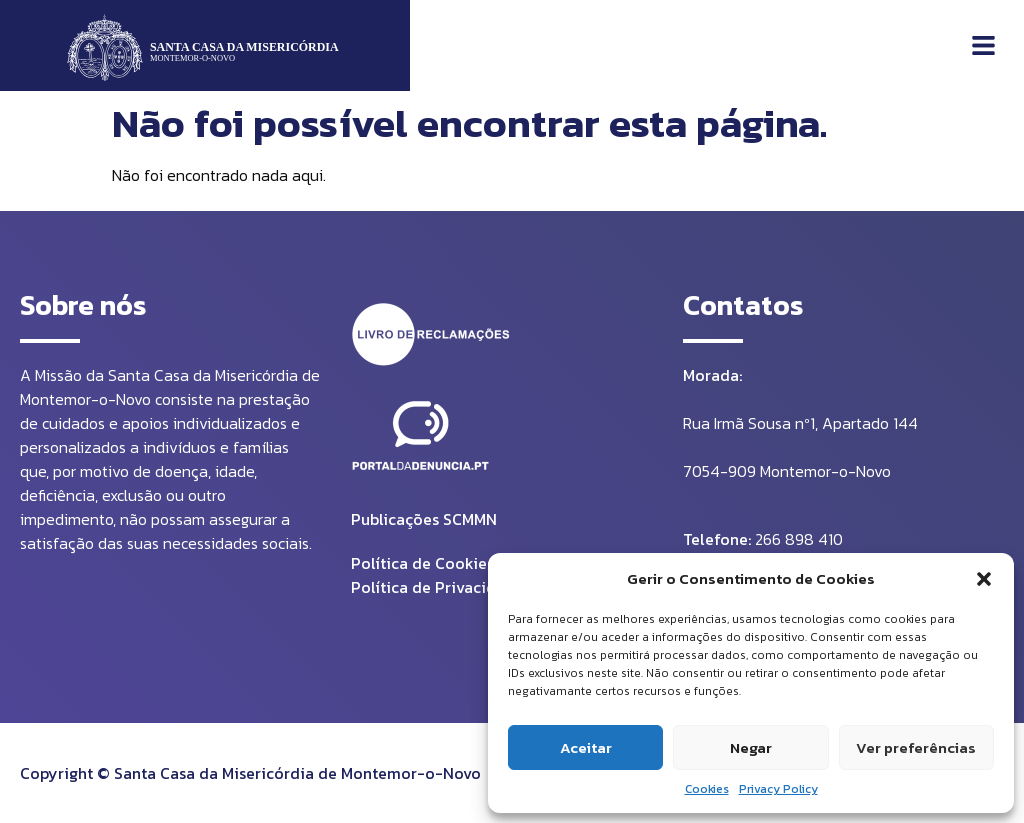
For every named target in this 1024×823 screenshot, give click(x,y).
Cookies (707, 789)
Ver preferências (916, 747)
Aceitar (586, 747)
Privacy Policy (778, 789)
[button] (984, 579)
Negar (751, 747)
